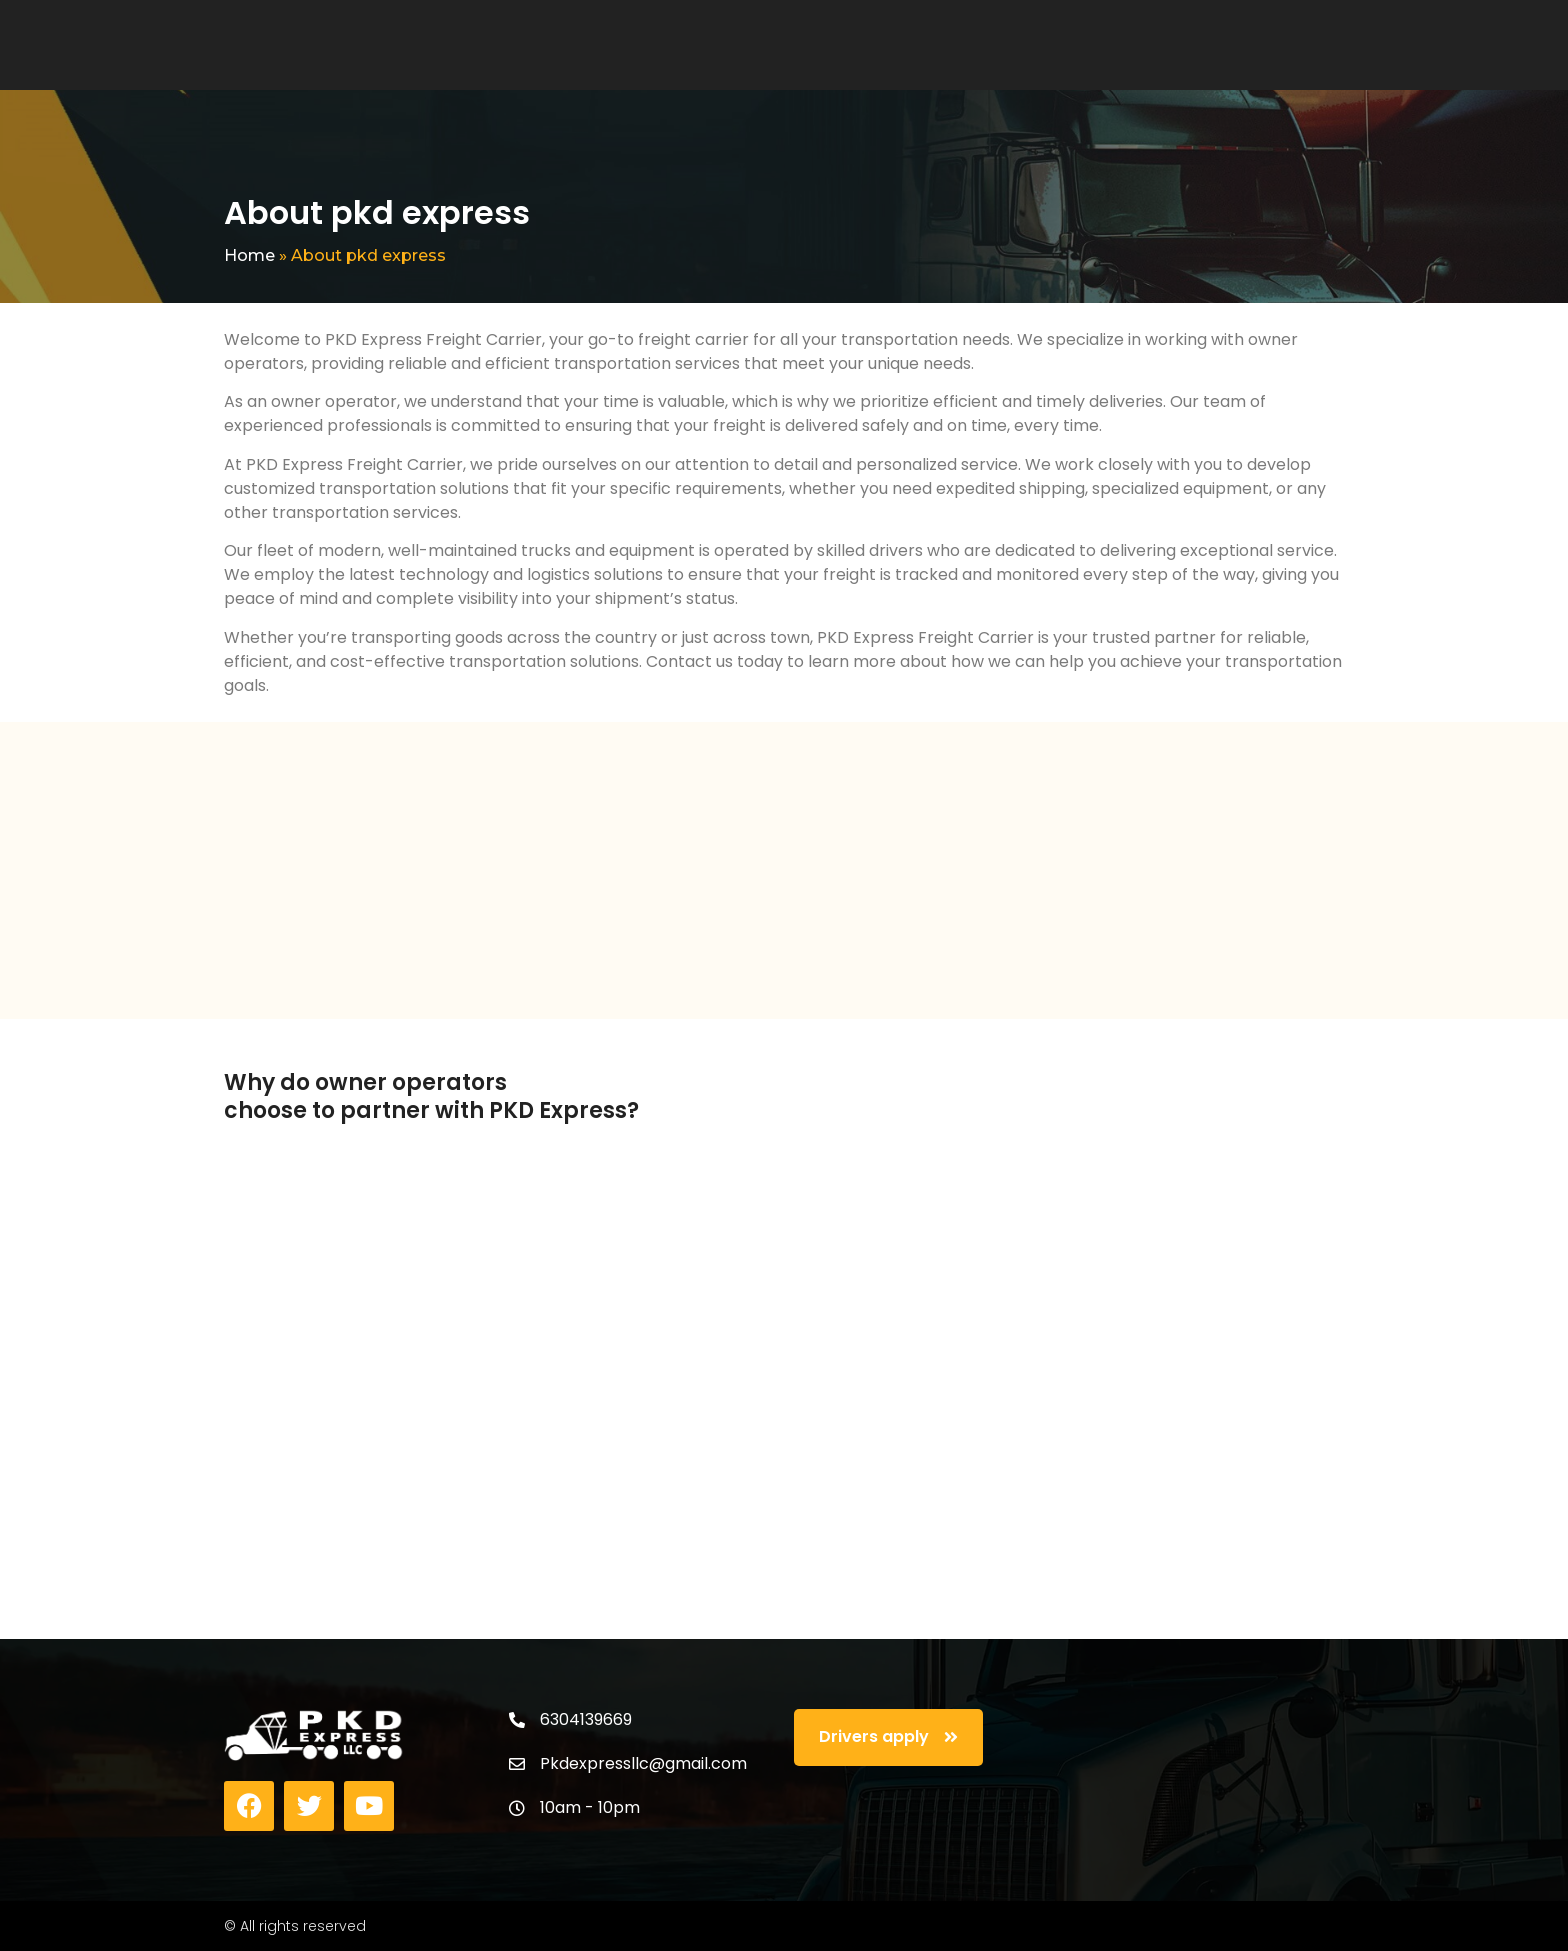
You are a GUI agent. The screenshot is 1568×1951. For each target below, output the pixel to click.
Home (249, 255)
